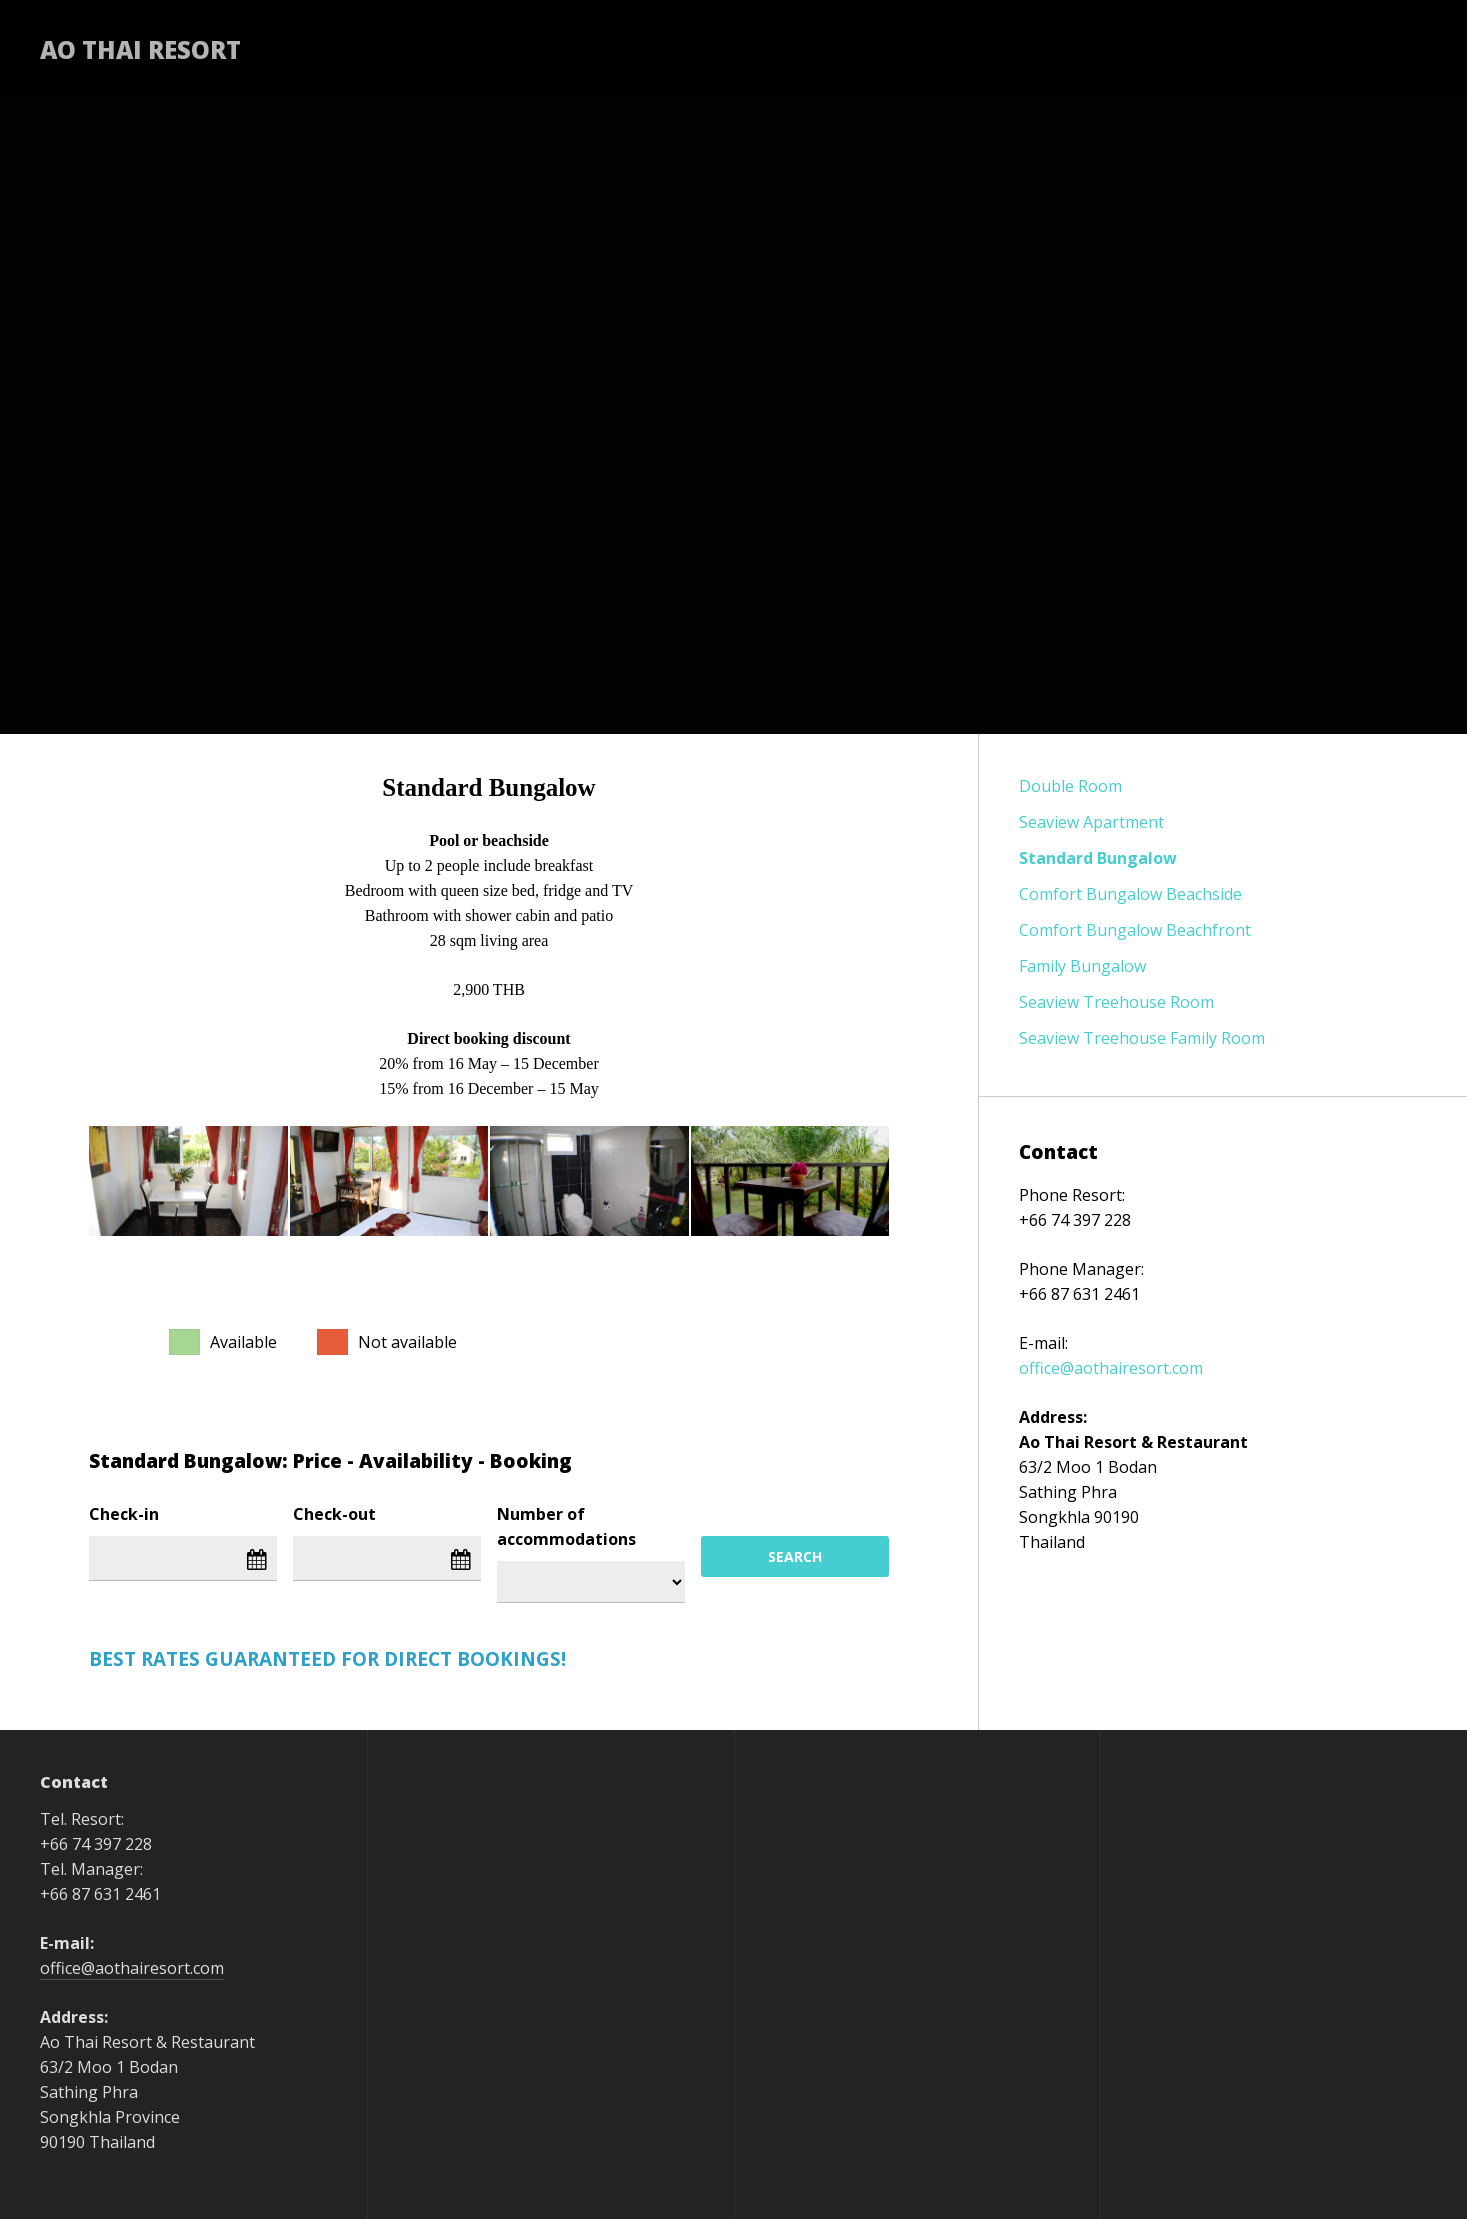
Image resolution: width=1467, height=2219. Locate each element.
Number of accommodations (566, 1526)
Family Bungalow (1082, 966)
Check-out (334, 1514)
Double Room (1070, 786)
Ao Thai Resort (140, 49)
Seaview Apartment (1091, 822)
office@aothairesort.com (1111, 1368)
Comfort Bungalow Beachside (1130, 894)
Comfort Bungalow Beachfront (1135, 930)
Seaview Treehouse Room (1116, 1002)
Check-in (124, 1514)
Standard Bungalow (1098, 858)
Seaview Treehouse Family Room (1142, 1038)
